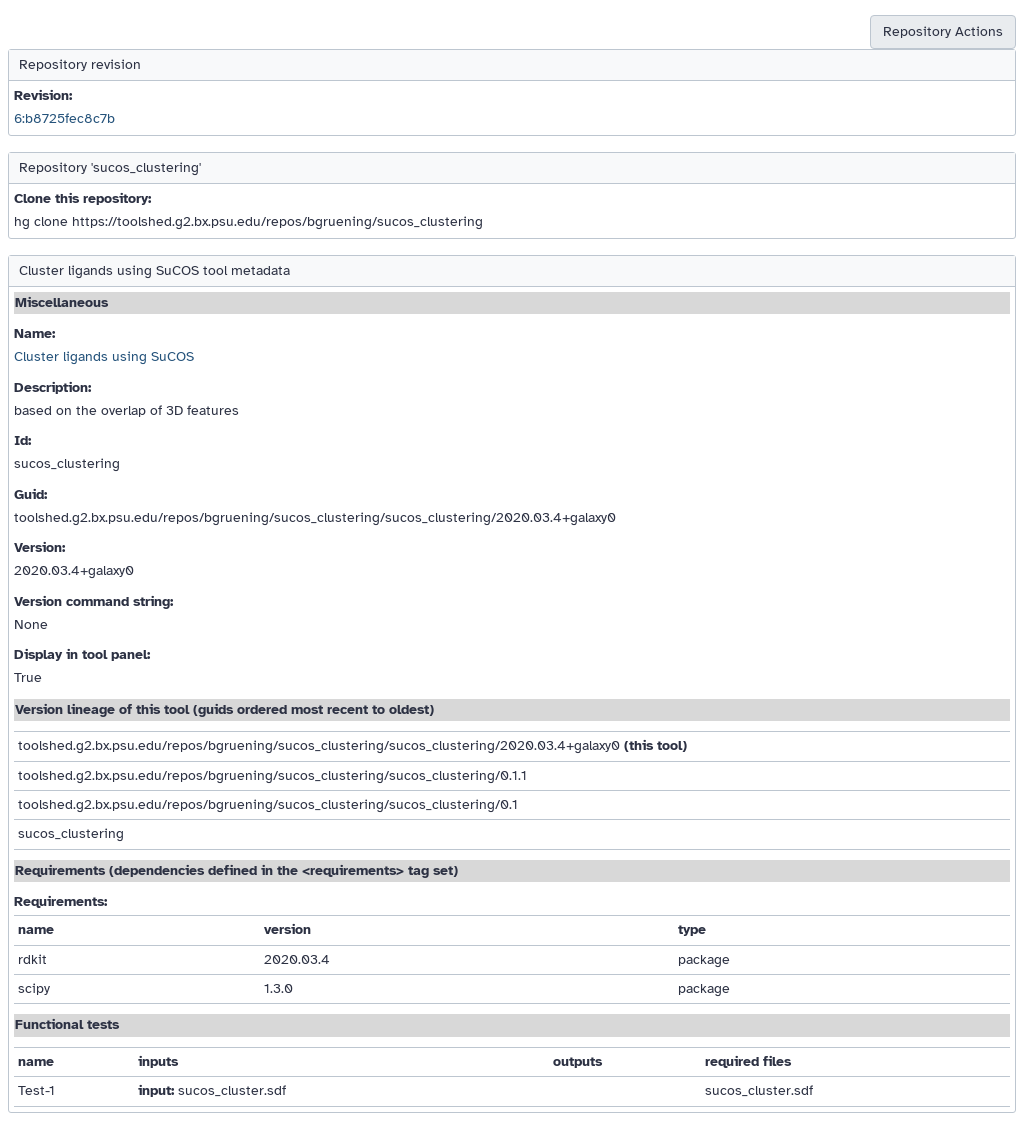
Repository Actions (943, 31)
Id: (22, 440)
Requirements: (60, 901)
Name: (34, 333)
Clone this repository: (82, 198)
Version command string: (93, 601)
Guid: (30, 494)
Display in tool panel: (82, 654)
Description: (52, 387)
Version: (39, 547)
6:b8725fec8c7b (64, 118)
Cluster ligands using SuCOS (104, 356)
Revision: (43, 95)
